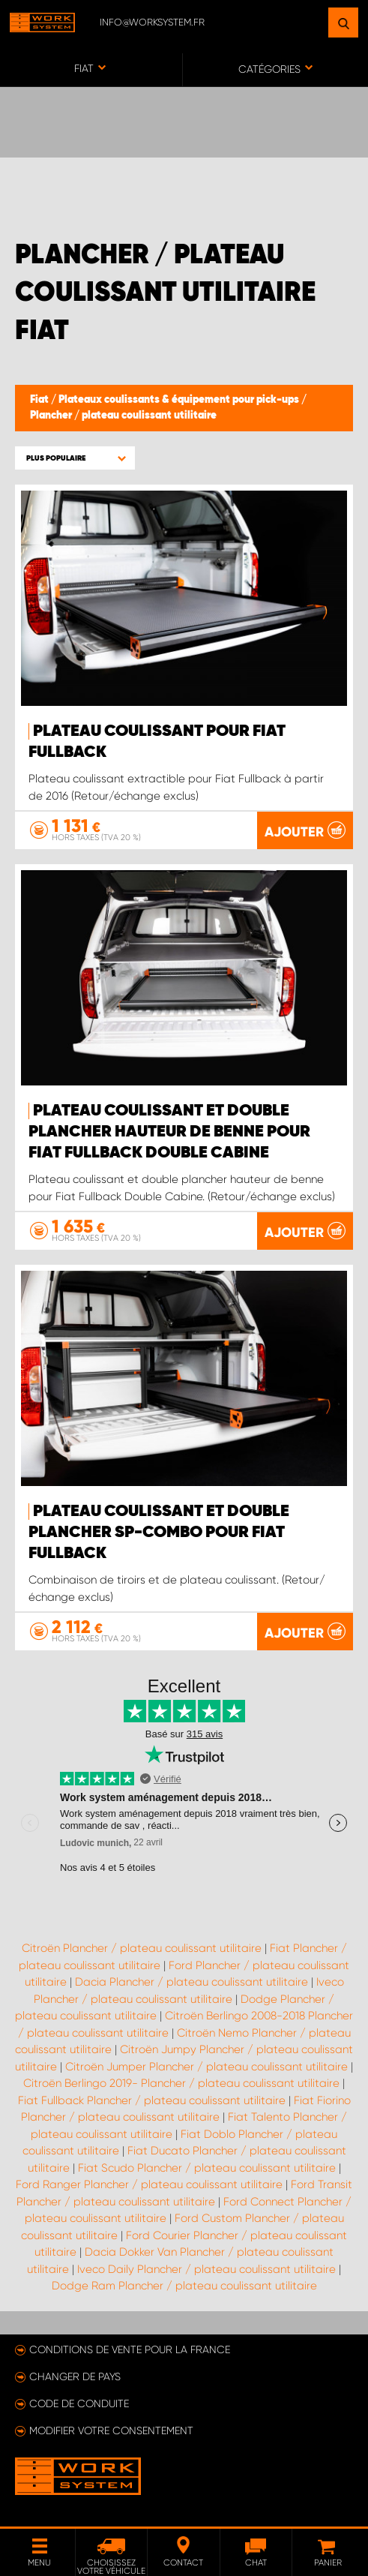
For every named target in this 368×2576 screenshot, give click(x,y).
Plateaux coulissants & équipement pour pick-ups (179, 400)
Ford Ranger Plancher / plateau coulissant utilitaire (149, 2184)
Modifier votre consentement (111, 2430)
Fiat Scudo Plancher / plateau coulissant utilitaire (207, 2168)
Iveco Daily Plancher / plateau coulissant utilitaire (206, 2269)
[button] (75, 458)
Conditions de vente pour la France (129, 2349)
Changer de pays (75, 2376)
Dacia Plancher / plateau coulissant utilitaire (191, 1982)
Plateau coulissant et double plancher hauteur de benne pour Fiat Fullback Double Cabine (169, 1132)
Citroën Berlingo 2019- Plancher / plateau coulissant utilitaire (181, 2083)
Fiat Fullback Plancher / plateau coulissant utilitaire (152, 2100)
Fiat (40, 400)
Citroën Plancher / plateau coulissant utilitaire (142, 1948)
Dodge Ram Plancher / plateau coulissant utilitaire (184, 2285)
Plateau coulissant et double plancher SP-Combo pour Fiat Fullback (158, 1532)
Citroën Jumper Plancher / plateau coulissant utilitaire (206, 2066)
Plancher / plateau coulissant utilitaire (123, 415)
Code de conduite (79, 2403)
